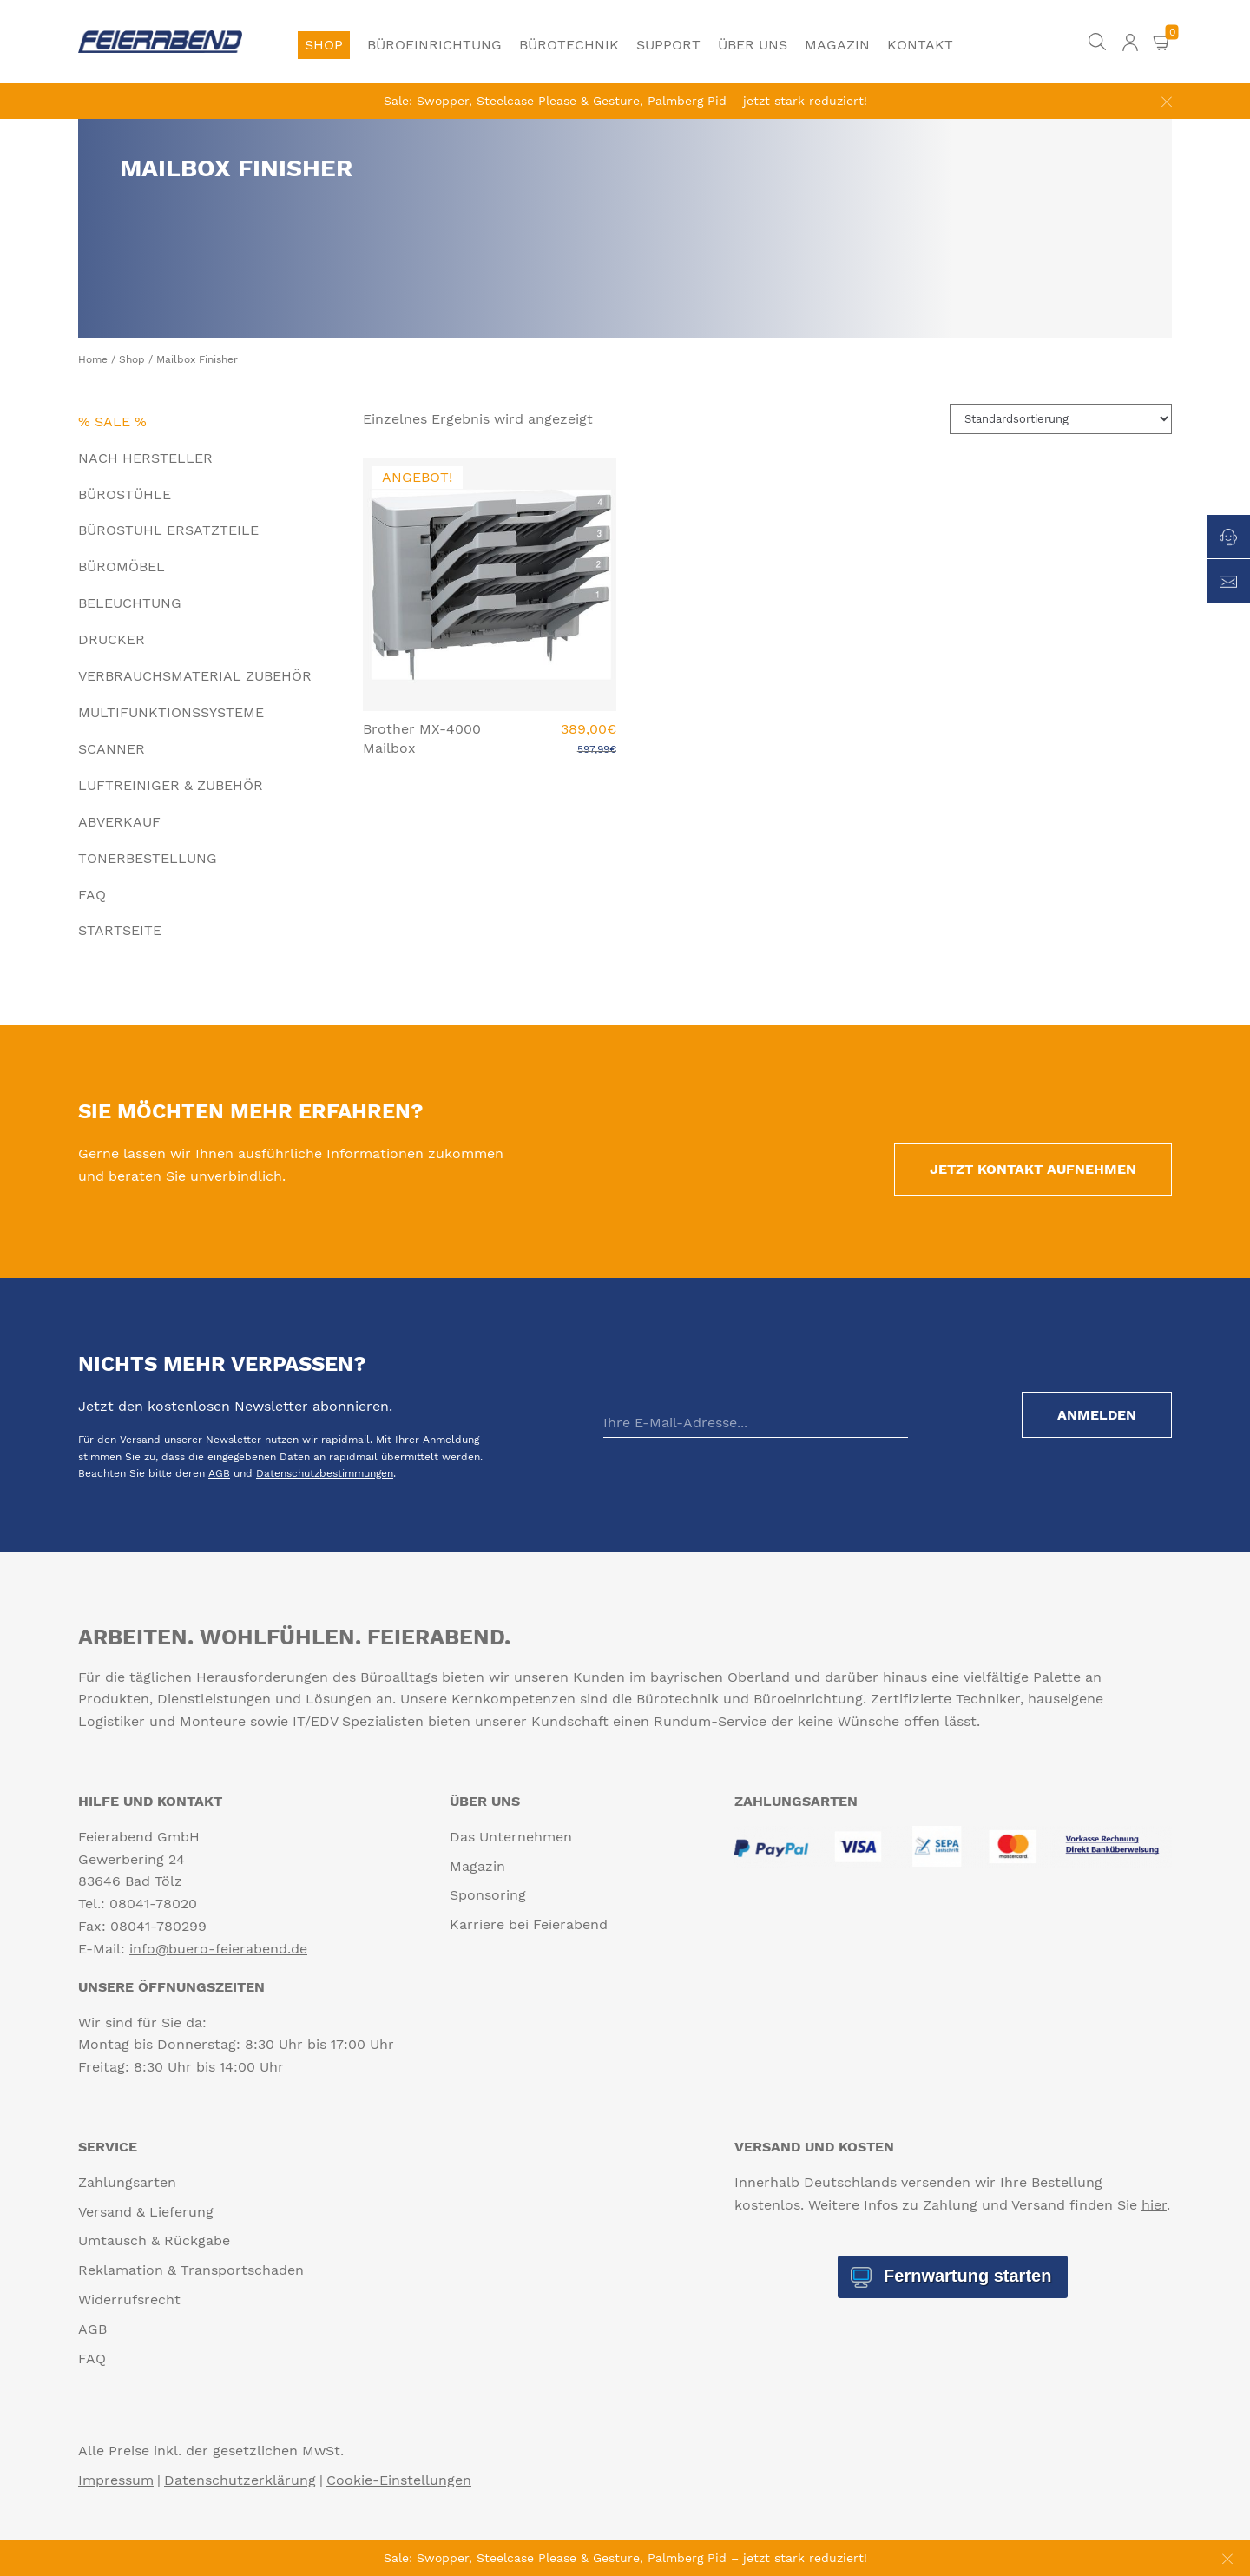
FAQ (92, 894)
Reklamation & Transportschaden (191, 2270)
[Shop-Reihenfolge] (1061, 419)
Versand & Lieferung (146, 2212)
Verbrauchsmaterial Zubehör (195, 676)
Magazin (837, 44)
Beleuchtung (129, 603)
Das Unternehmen (511, 1836)
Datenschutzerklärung (240, 2480)
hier (1154, 2205)
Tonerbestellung (147, 858)
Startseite (119, 930)
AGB (219, 1473)
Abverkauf (119, 822)
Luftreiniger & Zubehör (170, 785)
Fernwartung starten (964, 2275)
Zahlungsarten (127, 2182)
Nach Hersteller (145, 458)
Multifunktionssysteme (171, 712)
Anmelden (1096, 1415)
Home (93, 359)
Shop (324, 44)
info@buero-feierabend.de (218, 1948)
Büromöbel (121, 566)
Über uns (752, 44)
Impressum (116, 2480)
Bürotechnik (569, 44)
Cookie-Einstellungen (398, 2480)
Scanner (111, 749)
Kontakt (920, 44)
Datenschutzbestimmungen (324, 1473)
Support (668, 44)
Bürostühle (124, 494)
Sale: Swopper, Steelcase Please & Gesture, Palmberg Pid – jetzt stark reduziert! (625, 101)
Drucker (111, 639)
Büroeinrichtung (434, 44)
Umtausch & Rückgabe (154, 2240)
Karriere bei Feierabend (529, 1924)
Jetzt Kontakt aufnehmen (1033, 1169)
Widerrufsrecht (129, 2299)
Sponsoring (488, 1895)
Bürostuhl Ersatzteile (168, 530)
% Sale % (112, 421)
